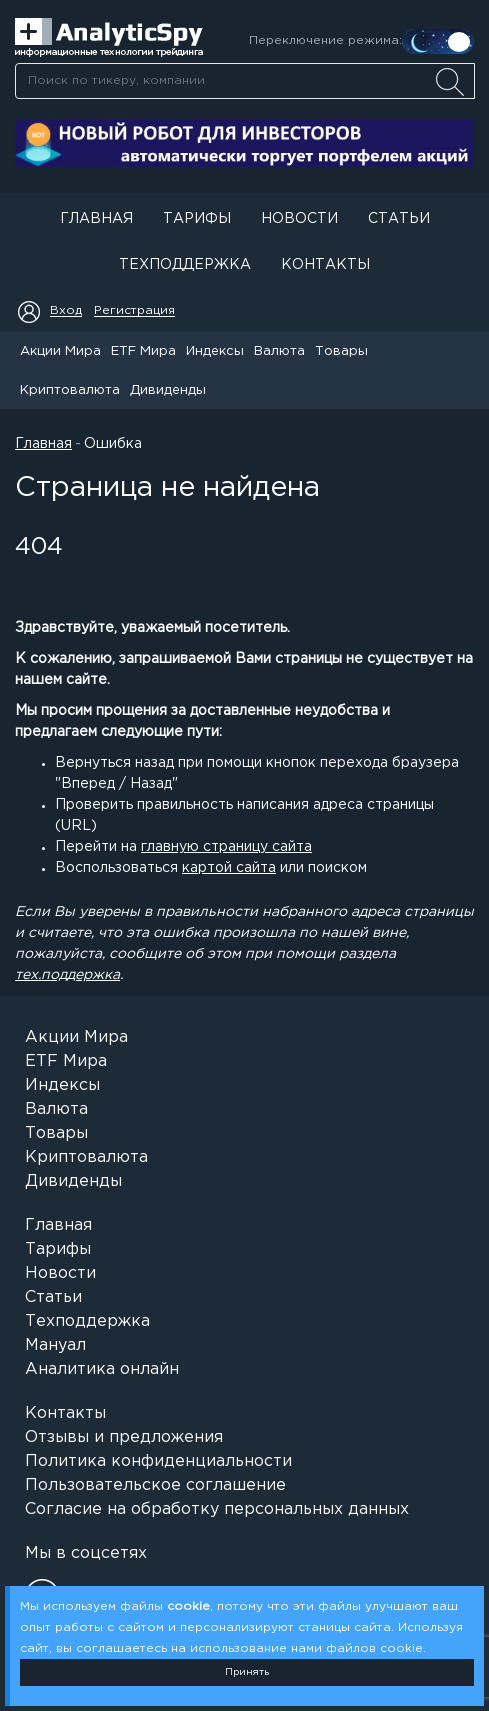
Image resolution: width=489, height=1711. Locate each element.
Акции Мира (60, 351)
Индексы (215, 351)
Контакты (325, 265)
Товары (341, 351)
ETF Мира (143, 351)
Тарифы (197, 219)
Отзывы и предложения (124, 1437)
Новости (299, 219)
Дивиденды (168, 390)
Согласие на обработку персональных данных (217, 1509)
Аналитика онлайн (102, 1369)
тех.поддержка (67, 975)
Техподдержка (185, 265)
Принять (247, 1672)
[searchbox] (245, 81)
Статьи (399, 219)
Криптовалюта (70, 390)
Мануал (55, 1345)
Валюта (279, 351)
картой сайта (229, 868)
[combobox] (244, 81)
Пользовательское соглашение (155, 1485)
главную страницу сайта (226, 847)
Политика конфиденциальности (158, 1461)
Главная (96, 219)
